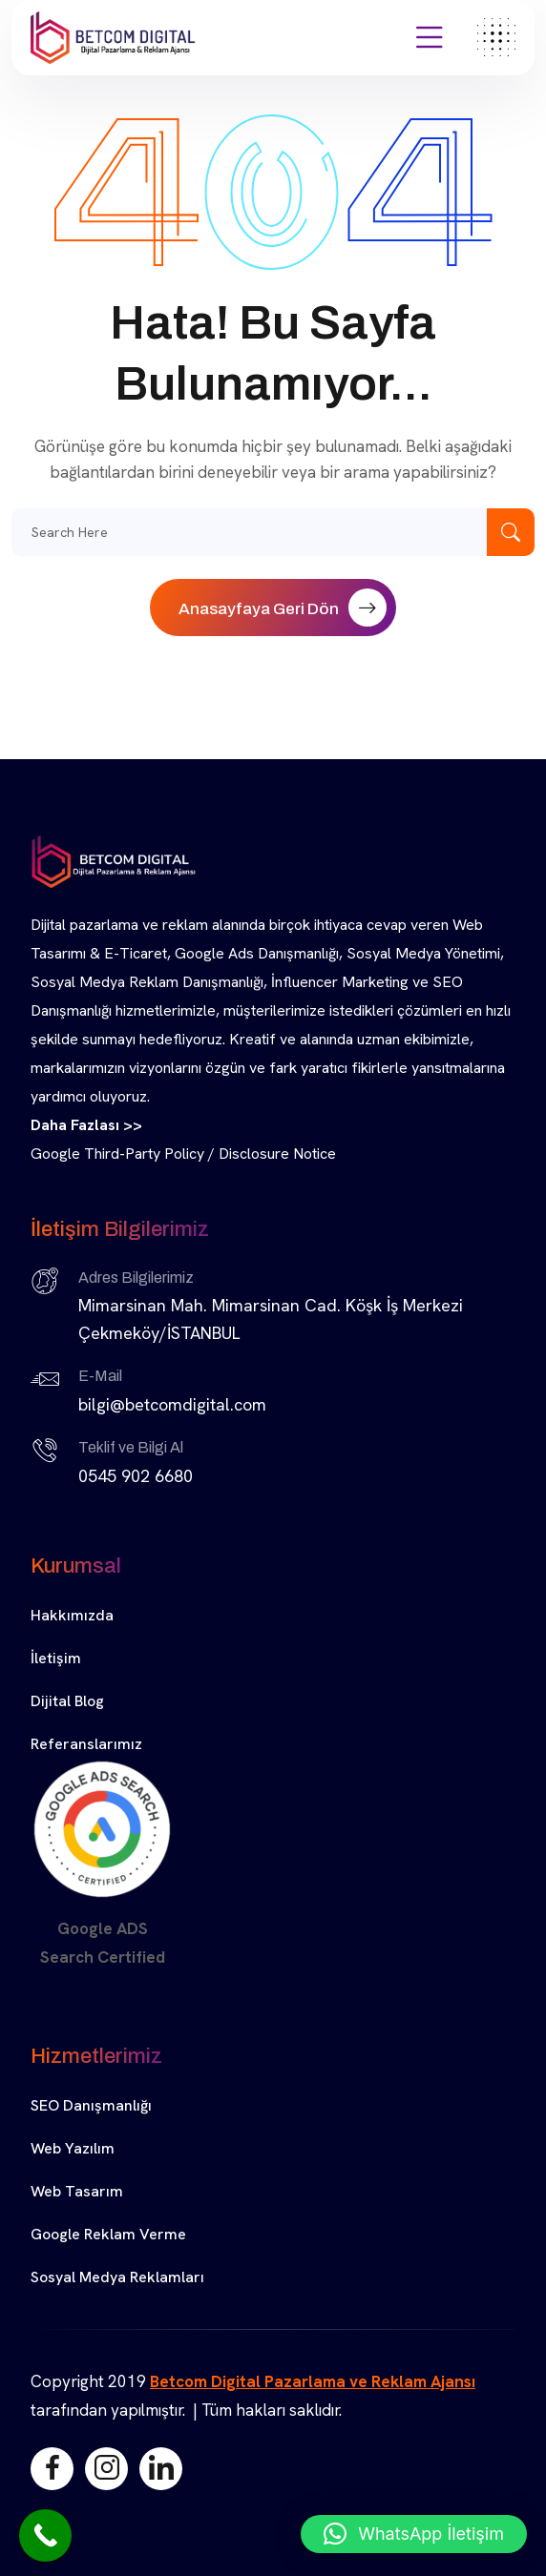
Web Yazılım (73, 2148)
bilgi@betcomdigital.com (172, 1404)
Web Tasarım (77, 2191)
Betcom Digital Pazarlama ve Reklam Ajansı (312, 2381)
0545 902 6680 (135, 1476)
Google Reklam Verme (108, 2234)
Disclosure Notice (277, 1154)
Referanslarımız (86, 1744)
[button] (414, 2534)
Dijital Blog (67, 1701)
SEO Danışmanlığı (91, 2105)
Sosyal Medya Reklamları (117, 2277)
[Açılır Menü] (429, 37)
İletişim (56, 1658)
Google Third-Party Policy (117, 1154)
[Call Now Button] (45, 2535)
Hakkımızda (72, 1615)
